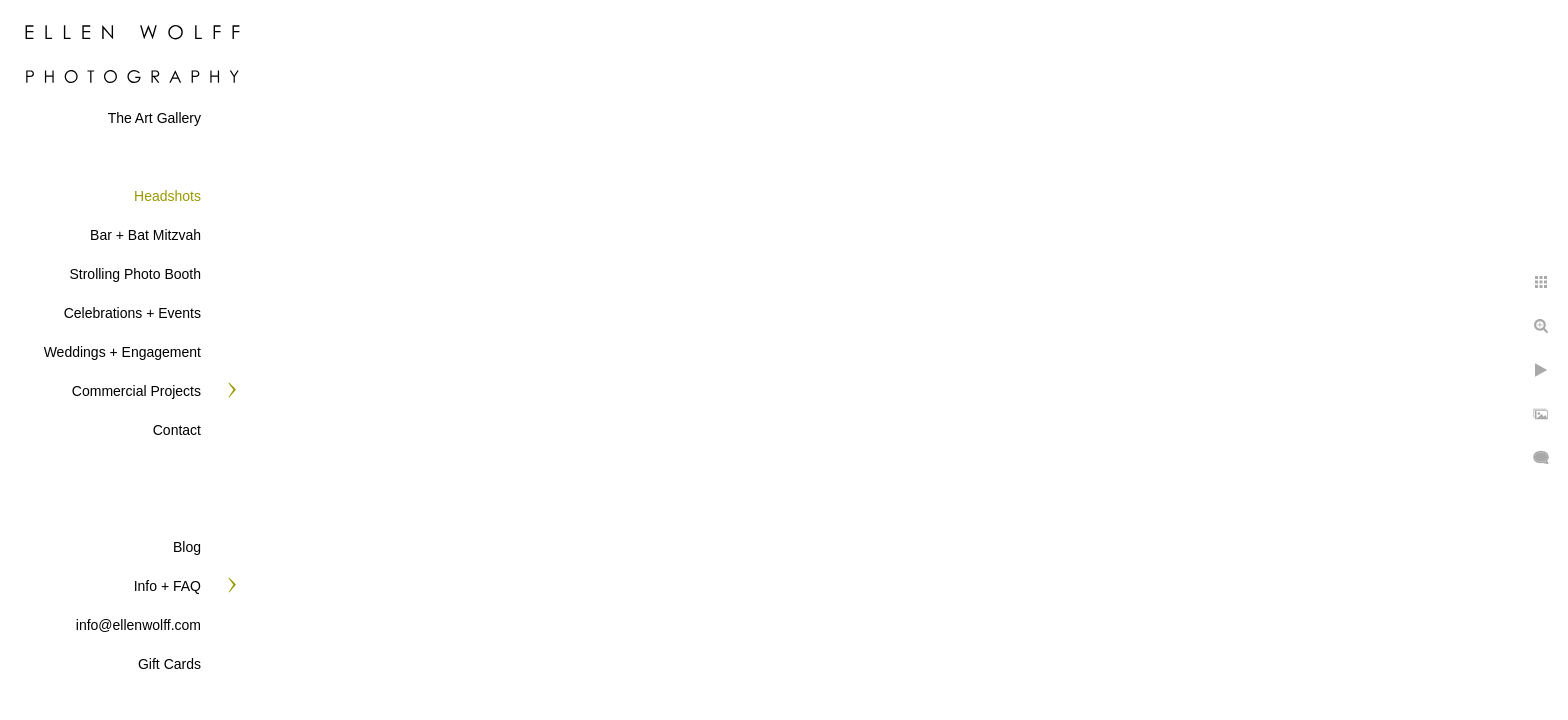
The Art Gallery (154, 118)
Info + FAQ (167, 586)
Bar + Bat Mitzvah (145, 235)
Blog (187, 547)
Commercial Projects (136, 391)
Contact (177, 430)
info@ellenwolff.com (138, 625)
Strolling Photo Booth (135, 274)
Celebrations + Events (132, 313)
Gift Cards (169, 664)
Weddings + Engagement (122, 352)
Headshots (167, 196)
